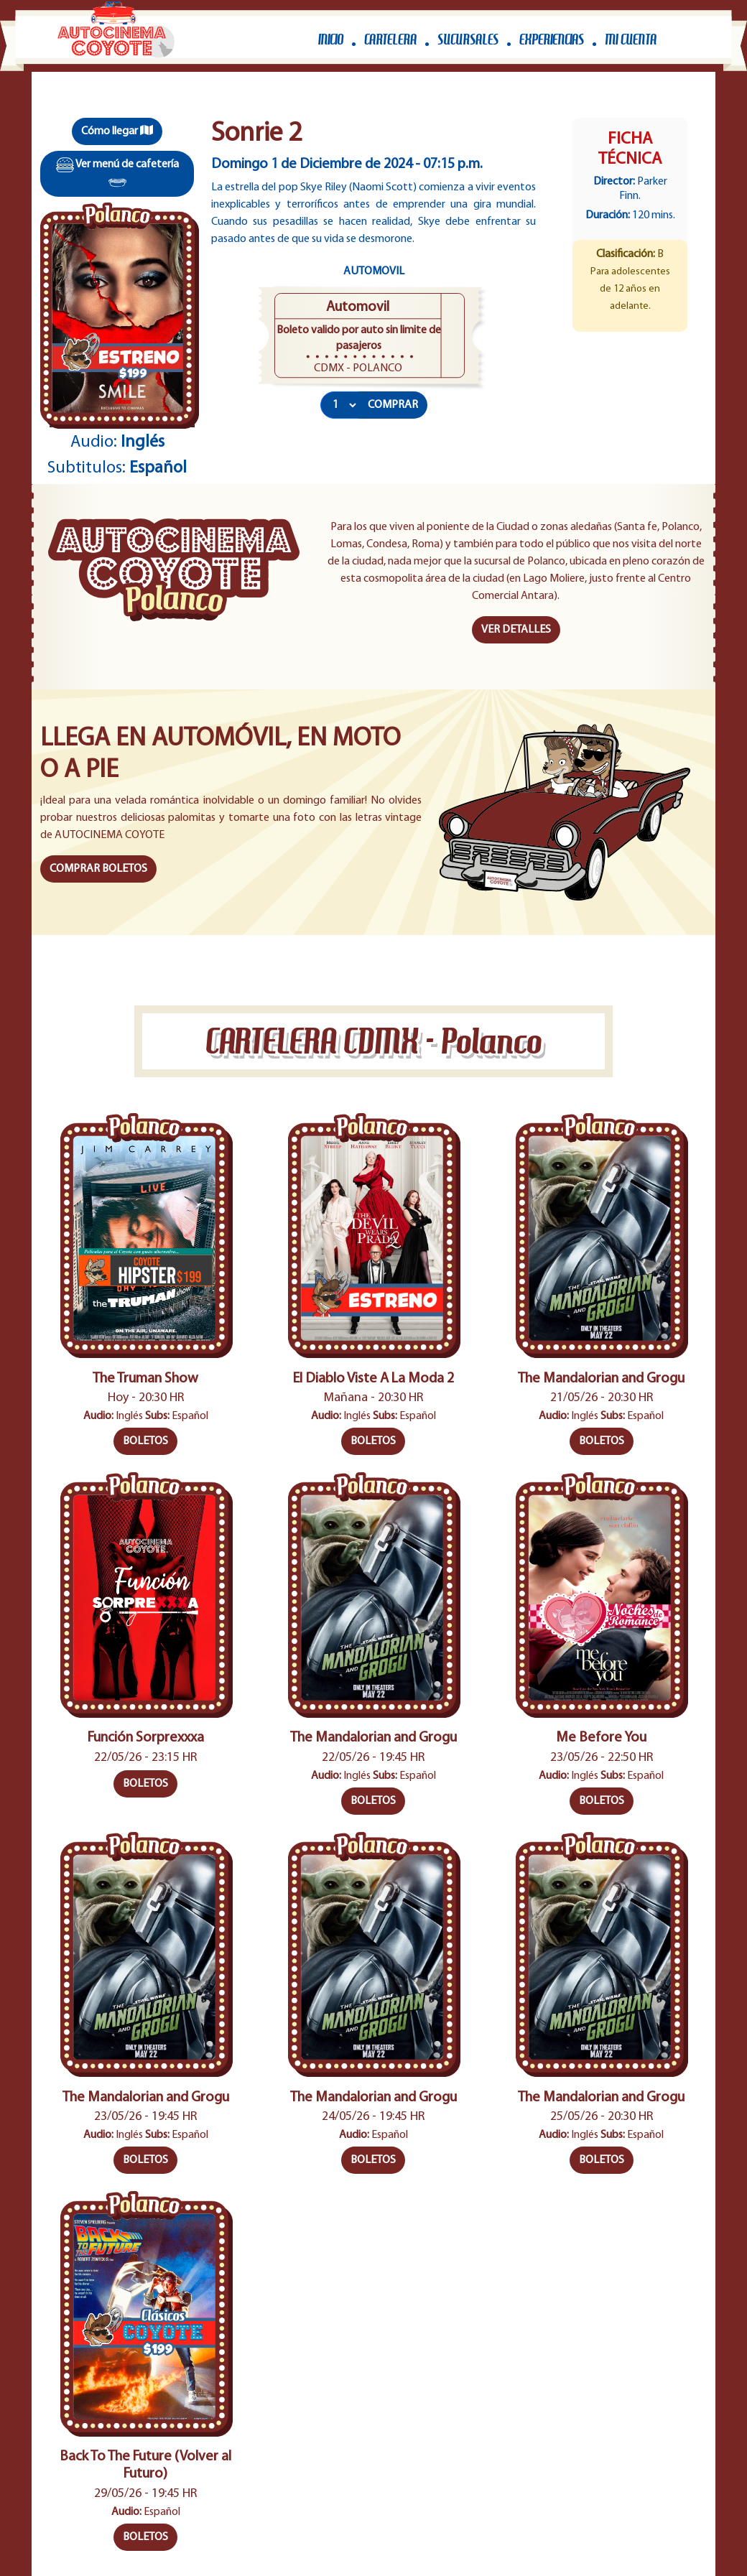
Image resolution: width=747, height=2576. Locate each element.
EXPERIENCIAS (551, 39)
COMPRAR (393, 405)
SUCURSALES (467, 39)
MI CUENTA (630, 39)
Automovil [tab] (373, 271)
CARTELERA (390, 39)
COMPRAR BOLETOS (98, 869)
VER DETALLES (516, 630)
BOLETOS (145, 1441)
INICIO (330, 39)
